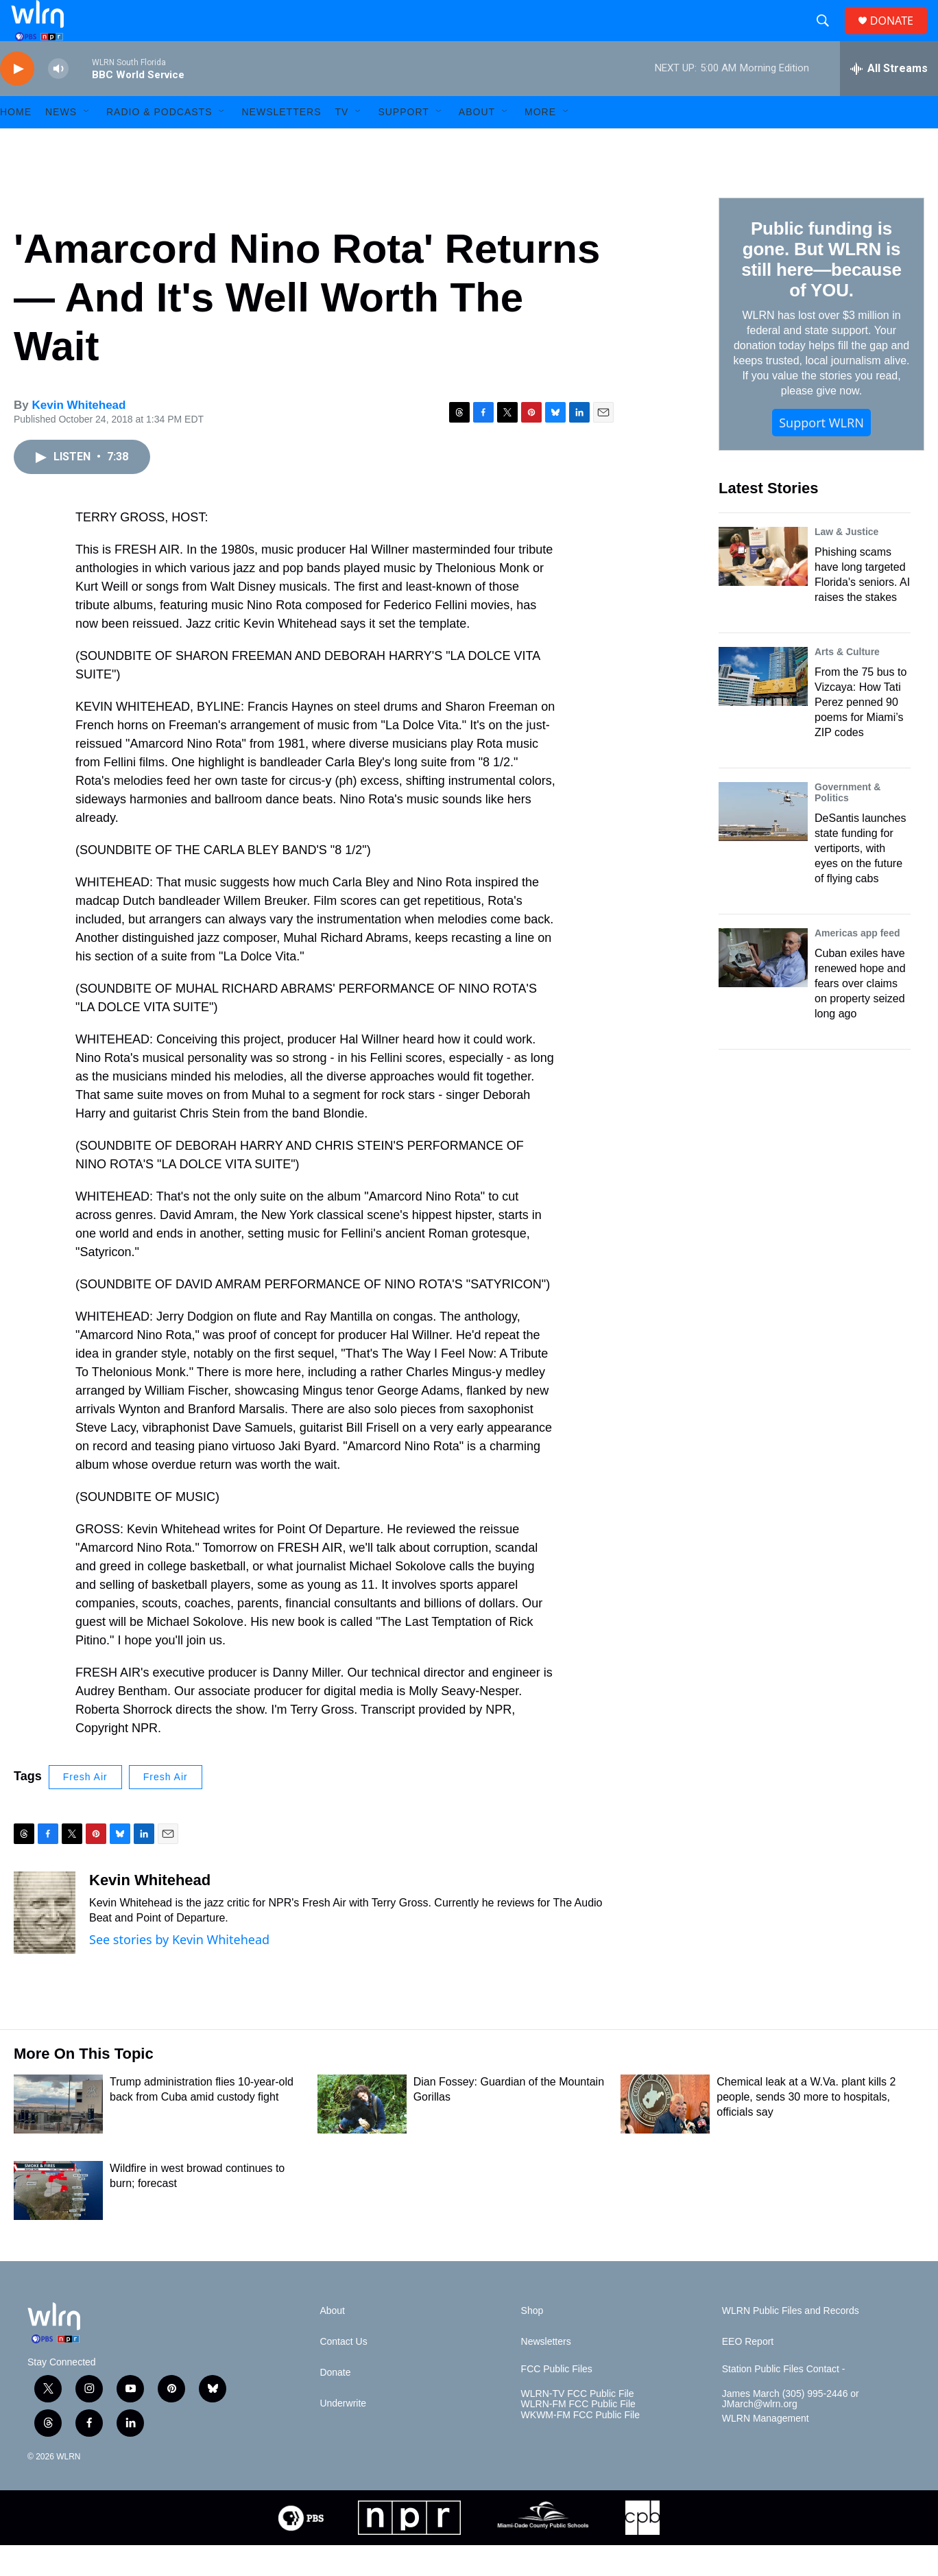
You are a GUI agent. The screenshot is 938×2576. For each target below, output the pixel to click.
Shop (532, 2342)
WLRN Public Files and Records (790, 2342)
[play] (17, 100)
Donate (335, 2403)
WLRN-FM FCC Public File (578, 2435)
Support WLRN (821, 453)
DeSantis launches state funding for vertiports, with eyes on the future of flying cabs (860, 879)
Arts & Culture (847, 682)
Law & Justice (846, 562)
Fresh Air (85, 1807)
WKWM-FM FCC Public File (580, 2446)
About (477, 142)
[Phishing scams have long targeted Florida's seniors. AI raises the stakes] (763, 587)
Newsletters (281, 142)
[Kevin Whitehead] (44, 1943)
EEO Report (747, 2372)
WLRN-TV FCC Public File (577, 2425)
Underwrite (343, 2434)
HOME (16, 142)
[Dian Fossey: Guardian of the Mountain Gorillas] (362, 2134)
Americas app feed (857, 963)
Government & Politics (847, 823)
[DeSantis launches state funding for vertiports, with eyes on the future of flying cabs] (763, 842)
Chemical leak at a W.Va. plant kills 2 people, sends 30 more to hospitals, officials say (806, 2128)
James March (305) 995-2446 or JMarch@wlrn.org (790, 2430)
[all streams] (889, 99)
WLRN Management (765, 2449)
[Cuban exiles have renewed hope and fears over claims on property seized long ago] (763, 988)
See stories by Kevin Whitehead (179, 1970)
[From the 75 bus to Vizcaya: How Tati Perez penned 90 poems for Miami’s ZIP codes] (763, 707)
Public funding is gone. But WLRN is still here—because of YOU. (821, 290)
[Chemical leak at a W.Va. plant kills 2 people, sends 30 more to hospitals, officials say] (665, 2134)
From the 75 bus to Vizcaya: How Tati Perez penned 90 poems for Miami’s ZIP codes (860, 733)
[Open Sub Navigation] (87, 142)
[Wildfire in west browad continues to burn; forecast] (58, 2221)
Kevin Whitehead (78, 435)
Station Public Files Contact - (783, 2400)
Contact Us (343, 2372)
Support (403, 142)
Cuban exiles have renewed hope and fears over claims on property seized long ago (860, 1014)
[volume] (58, 99)
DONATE (900, 36)
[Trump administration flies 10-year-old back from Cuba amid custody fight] (58, 2134)
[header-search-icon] (828, 36)
